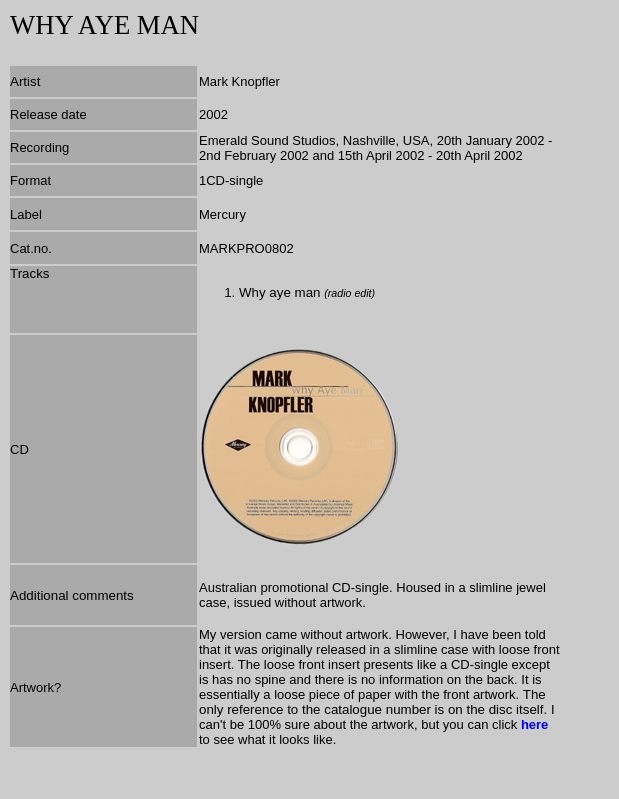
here (534, 724)
